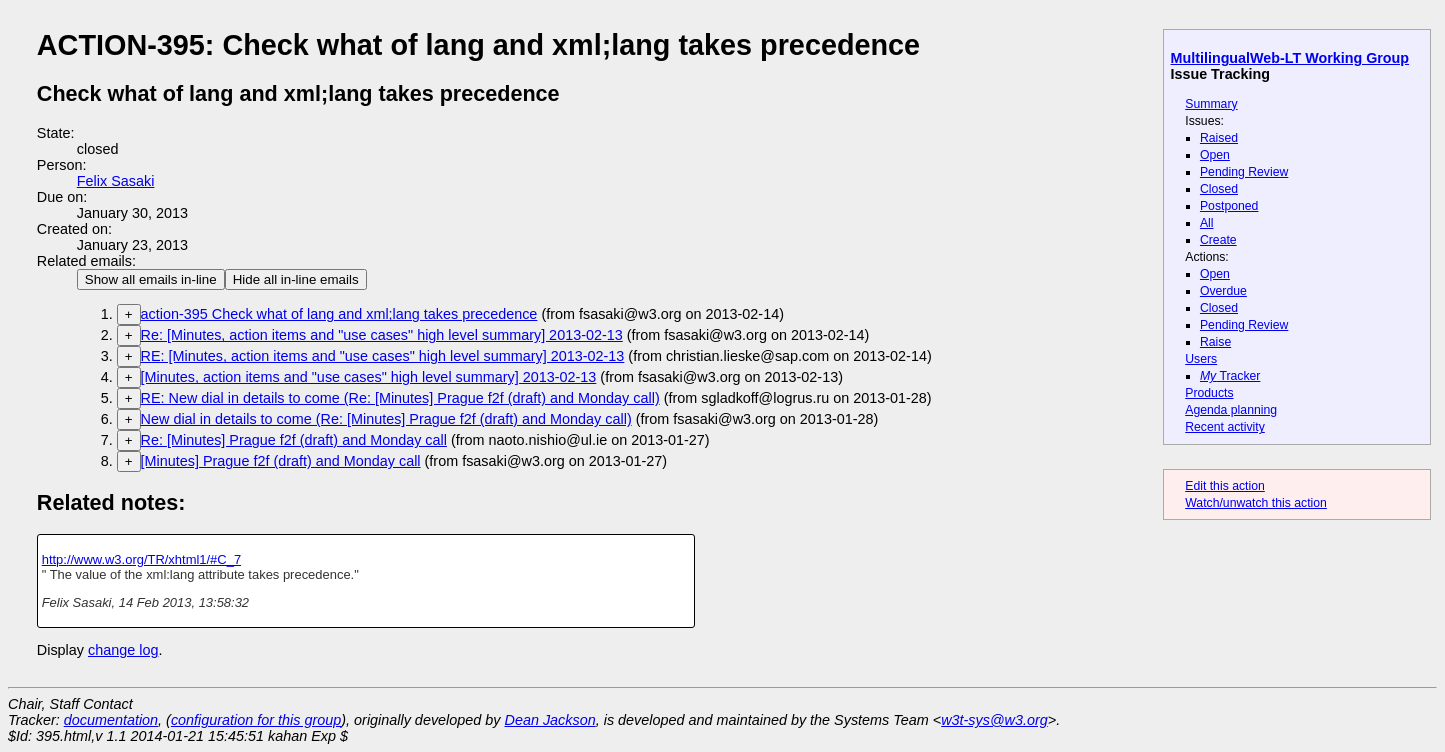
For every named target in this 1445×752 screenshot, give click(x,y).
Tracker (1230, 376)
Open (1215, 155)
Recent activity (1225, 427)
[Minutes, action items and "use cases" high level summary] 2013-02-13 (369, 377)
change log (123, 650)
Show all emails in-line (151, 279)
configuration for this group (256, 720)
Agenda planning (1231, 410)
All (1207, 223)
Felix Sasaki (116, 181)
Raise (1215, 342)
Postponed (1229, 206)
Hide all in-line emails (296, 279)
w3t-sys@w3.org (994, 720)
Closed (1219, 189)
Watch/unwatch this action (1256, 503)
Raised (1219, 138)
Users (1201, 359)
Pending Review (1244, 172)
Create (1218, 240)
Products (1209, 393)
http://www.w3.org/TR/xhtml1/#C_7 (141, 559)
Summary (1211, 104)
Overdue (1223, 291)
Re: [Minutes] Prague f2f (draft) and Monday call (294, 440)
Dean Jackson (550, 720)
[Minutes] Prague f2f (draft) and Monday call (281, 461)
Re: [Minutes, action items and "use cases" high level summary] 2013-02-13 (382, 335)
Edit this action (1225, 486)
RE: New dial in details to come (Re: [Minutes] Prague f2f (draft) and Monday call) (400, 398)
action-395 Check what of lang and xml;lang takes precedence (339, 314)
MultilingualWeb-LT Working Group (1290, 58)
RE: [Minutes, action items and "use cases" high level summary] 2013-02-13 (383, 356)
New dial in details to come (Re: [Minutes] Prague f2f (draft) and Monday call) (386, 419)
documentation (111, 720)
